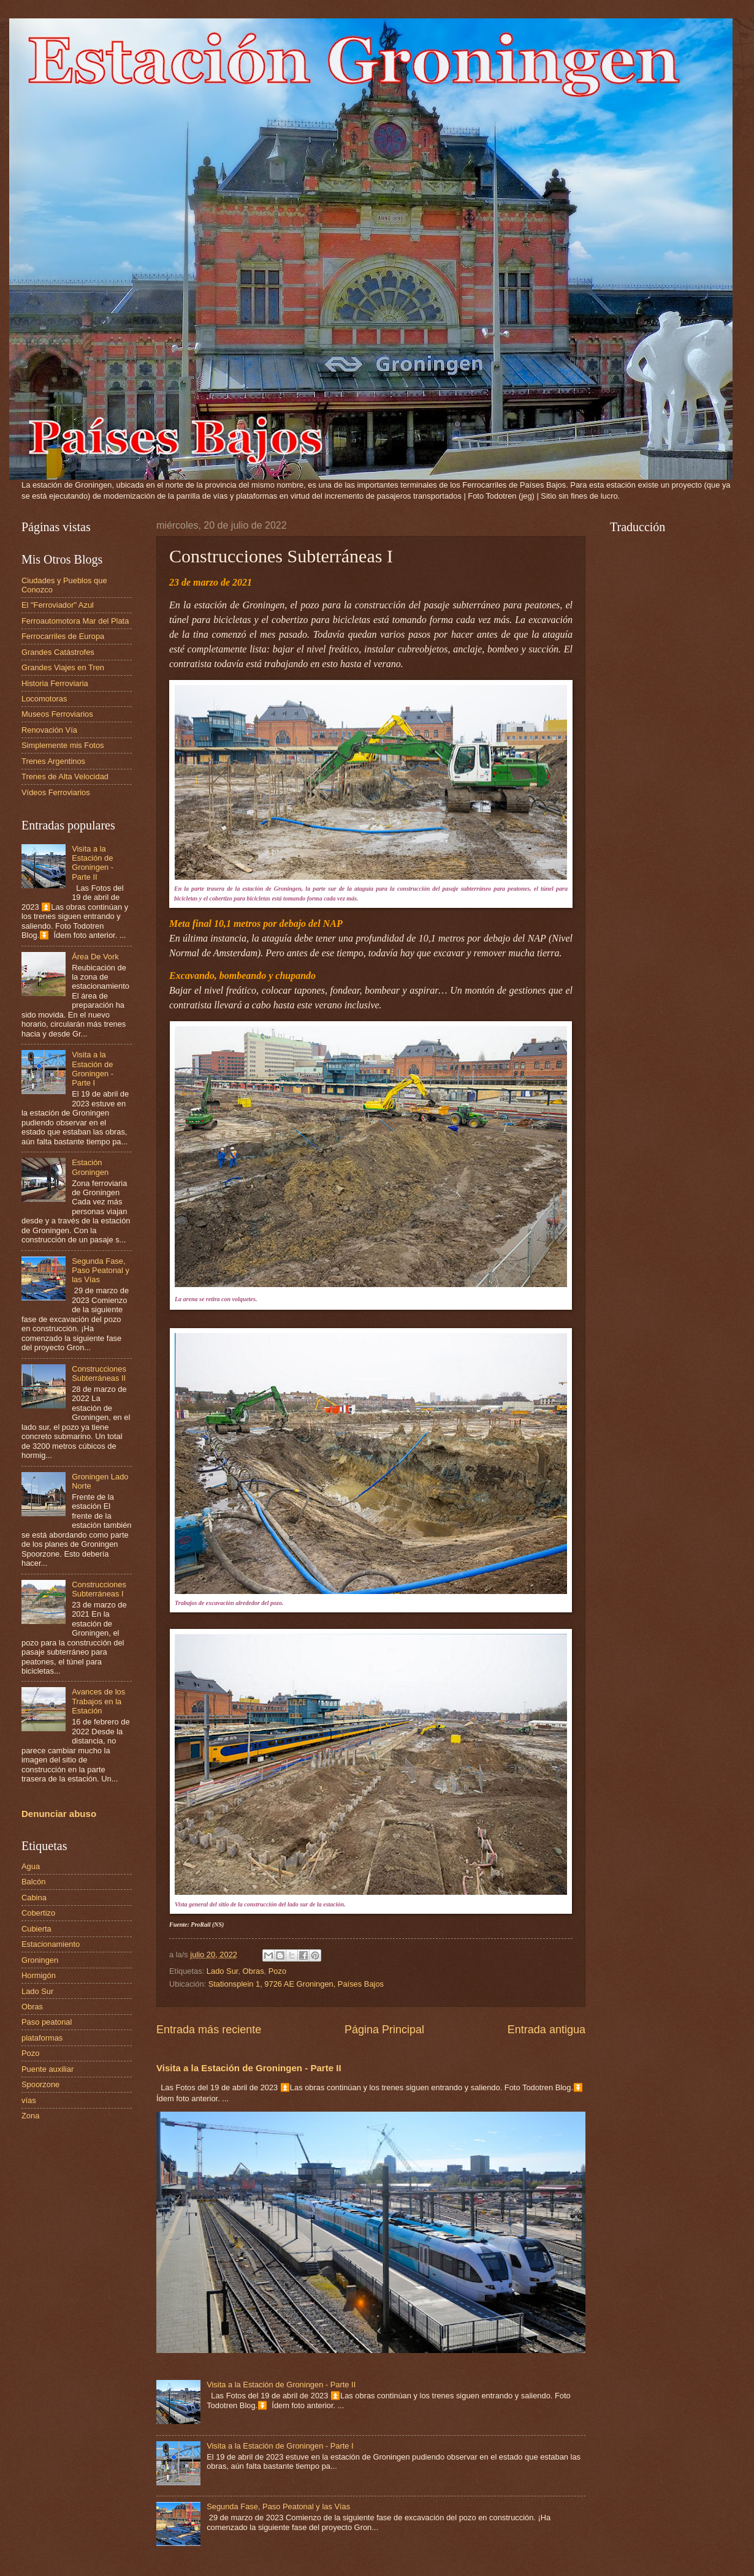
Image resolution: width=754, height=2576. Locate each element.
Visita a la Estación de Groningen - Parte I (280, 2445)
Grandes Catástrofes (57, 652)
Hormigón (38, 1975)
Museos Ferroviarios (57, 714)
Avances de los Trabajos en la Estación (98, 1701)
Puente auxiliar (47, 2069)
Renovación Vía (49, 730)
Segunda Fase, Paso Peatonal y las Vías (278, 2506)
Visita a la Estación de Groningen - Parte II (248, 2068)
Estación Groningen (90, 1167)
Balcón (33, 1881)
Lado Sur (222, 1971)
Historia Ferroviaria (54, 683)
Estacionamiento (50, 1944)
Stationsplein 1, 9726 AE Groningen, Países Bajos (296, 1984)
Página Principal (384, 2029)
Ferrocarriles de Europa (62, 636)
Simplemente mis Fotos (62, 745)
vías (28, 2100)
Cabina (34, 1897)
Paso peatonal (46, 2021)
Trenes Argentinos (53, 761)
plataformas (42, 2037)
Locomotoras (44, 698)
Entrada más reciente (208, 2029)
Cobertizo (38, 1912)
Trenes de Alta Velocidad (65, 776)
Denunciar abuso (58, 1813)
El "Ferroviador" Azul (57, 605)
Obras (253, 1971)
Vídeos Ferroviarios (55, 792)
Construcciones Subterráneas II (99, 1373)
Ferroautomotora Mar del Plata (75, 620)
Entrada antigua (546, 2029)
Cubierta (36, 1928)
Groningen (39, 1960)
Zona (30, 2115)
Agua (30, 1866)
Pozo (277, 1971)
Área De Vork (95, 956)
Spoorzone (40, 2084)
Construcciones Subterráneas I (99, 1589)
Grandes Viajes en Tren (62, 667)
